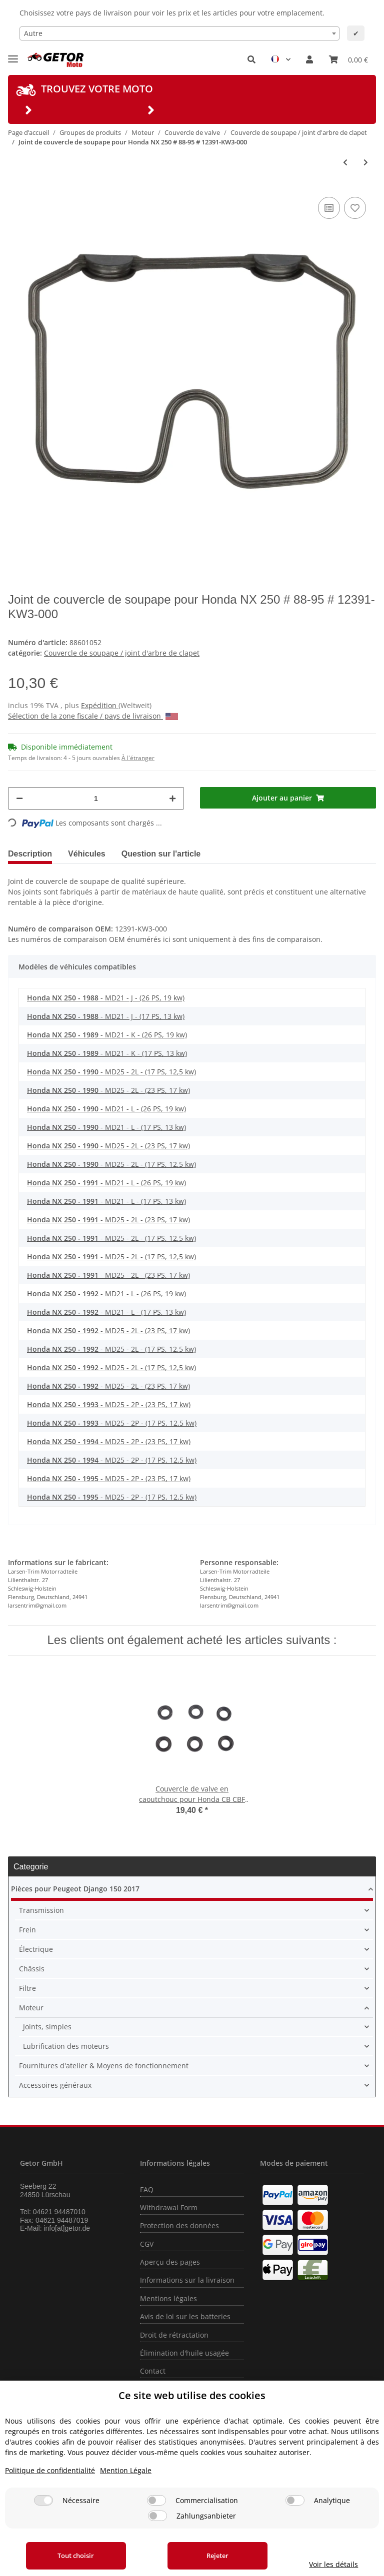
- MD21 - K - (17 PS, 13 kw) (107, 1053)
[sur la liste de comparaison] (329, 208)
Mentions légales (168, 2298)
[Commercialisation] (156, 2500)
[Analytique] (295, 2500)
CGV (147, 2244)
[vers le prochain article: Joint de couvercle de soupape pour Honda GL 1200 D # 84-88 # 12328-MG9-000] (366, 162)
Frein (27, 1929)
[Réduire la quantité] (19, 798)
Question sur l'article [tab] (161, 854)
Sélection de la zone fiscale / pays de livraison (93, 716)
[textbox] (179, 33)
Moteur (31, 2007)
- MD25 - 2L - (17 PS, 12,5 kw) (111, 1071)
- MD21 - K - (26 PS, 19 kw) (107, 1034)
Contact (153, 2371)
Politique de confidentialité (50, 2470)
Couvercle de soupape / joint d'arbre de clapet (122, 653)
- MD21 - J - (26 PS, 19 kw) (105, 997)
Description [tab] (30, 854)
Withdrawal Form (169, 2207)
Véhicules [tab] (87, 854)
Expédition (99, 705)
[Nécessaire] (43, 2500)
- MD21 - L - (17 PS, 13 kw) (106, 1127)
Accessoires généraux (55, 2085)
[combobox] (180, 33)
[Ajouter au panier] (288, 798)
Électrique (36, 1949)
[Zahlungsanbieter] (157, 2516)
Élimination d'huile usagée (184, 2353)
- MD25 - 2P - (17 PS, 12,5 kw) (111, 1423)
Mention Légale (126, 2470)
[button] (252, 59)
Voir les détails (333, 2564)
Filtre (27, 1988)
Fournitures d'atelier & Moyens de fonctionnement (103, 2065)
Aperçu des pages (170, 2262)
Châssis (31, 1968)
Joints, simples (47, 2026)
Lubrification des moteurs (66, 2046)
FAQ (147, 2189)
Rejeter (217, 2555)
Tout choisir (76, 2555)
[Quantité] (96, 798)
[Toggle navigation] (13, 54)
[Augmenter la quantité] (173, 798)
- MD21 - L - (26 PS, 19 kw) (106, 1108)
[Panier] (348, 59)
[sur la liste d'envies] (355, 208)
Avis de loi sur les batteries (185, 2316)
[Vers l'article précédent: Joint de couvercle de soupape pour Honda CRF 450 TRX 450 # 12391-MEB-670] (345, 162)
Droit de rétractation (174, 2335)
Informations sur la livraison (187, 2280)
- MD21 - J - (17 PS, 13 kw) (105, 1016)
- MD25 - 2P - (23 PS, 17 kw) (108, 1404)
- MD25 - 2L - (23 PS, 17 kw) (108, 1090)
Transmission (41, 1910)
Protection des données (179, 2225)
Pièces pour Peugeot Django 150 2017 (75, 1888)
